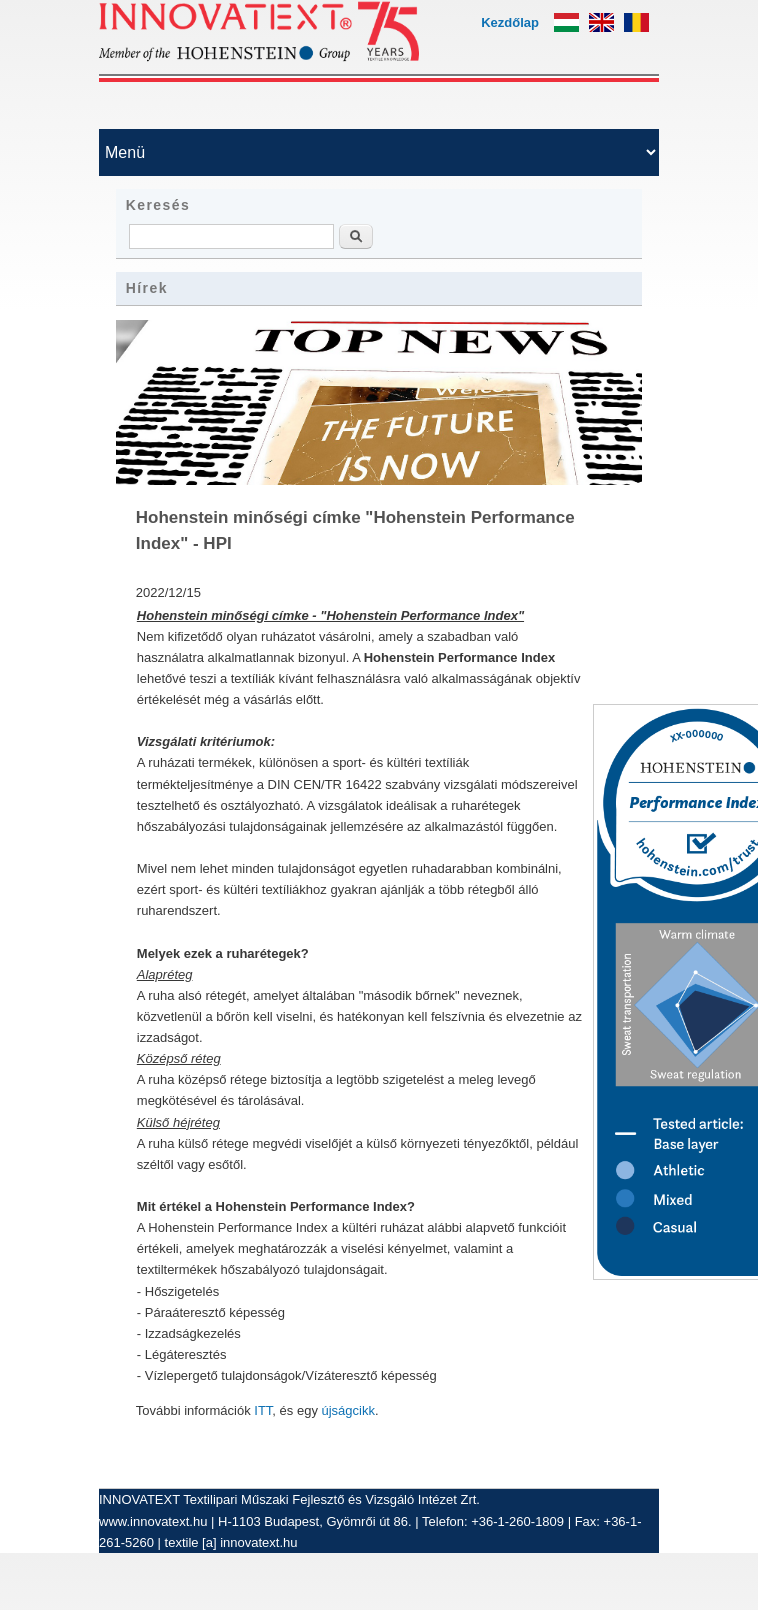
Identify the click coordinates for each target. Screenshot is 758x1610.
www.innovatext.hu (153, 1521)
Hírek (147, 288)
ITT (263, 1410)
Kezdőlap (510, 22)
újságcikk (348, 1410)
